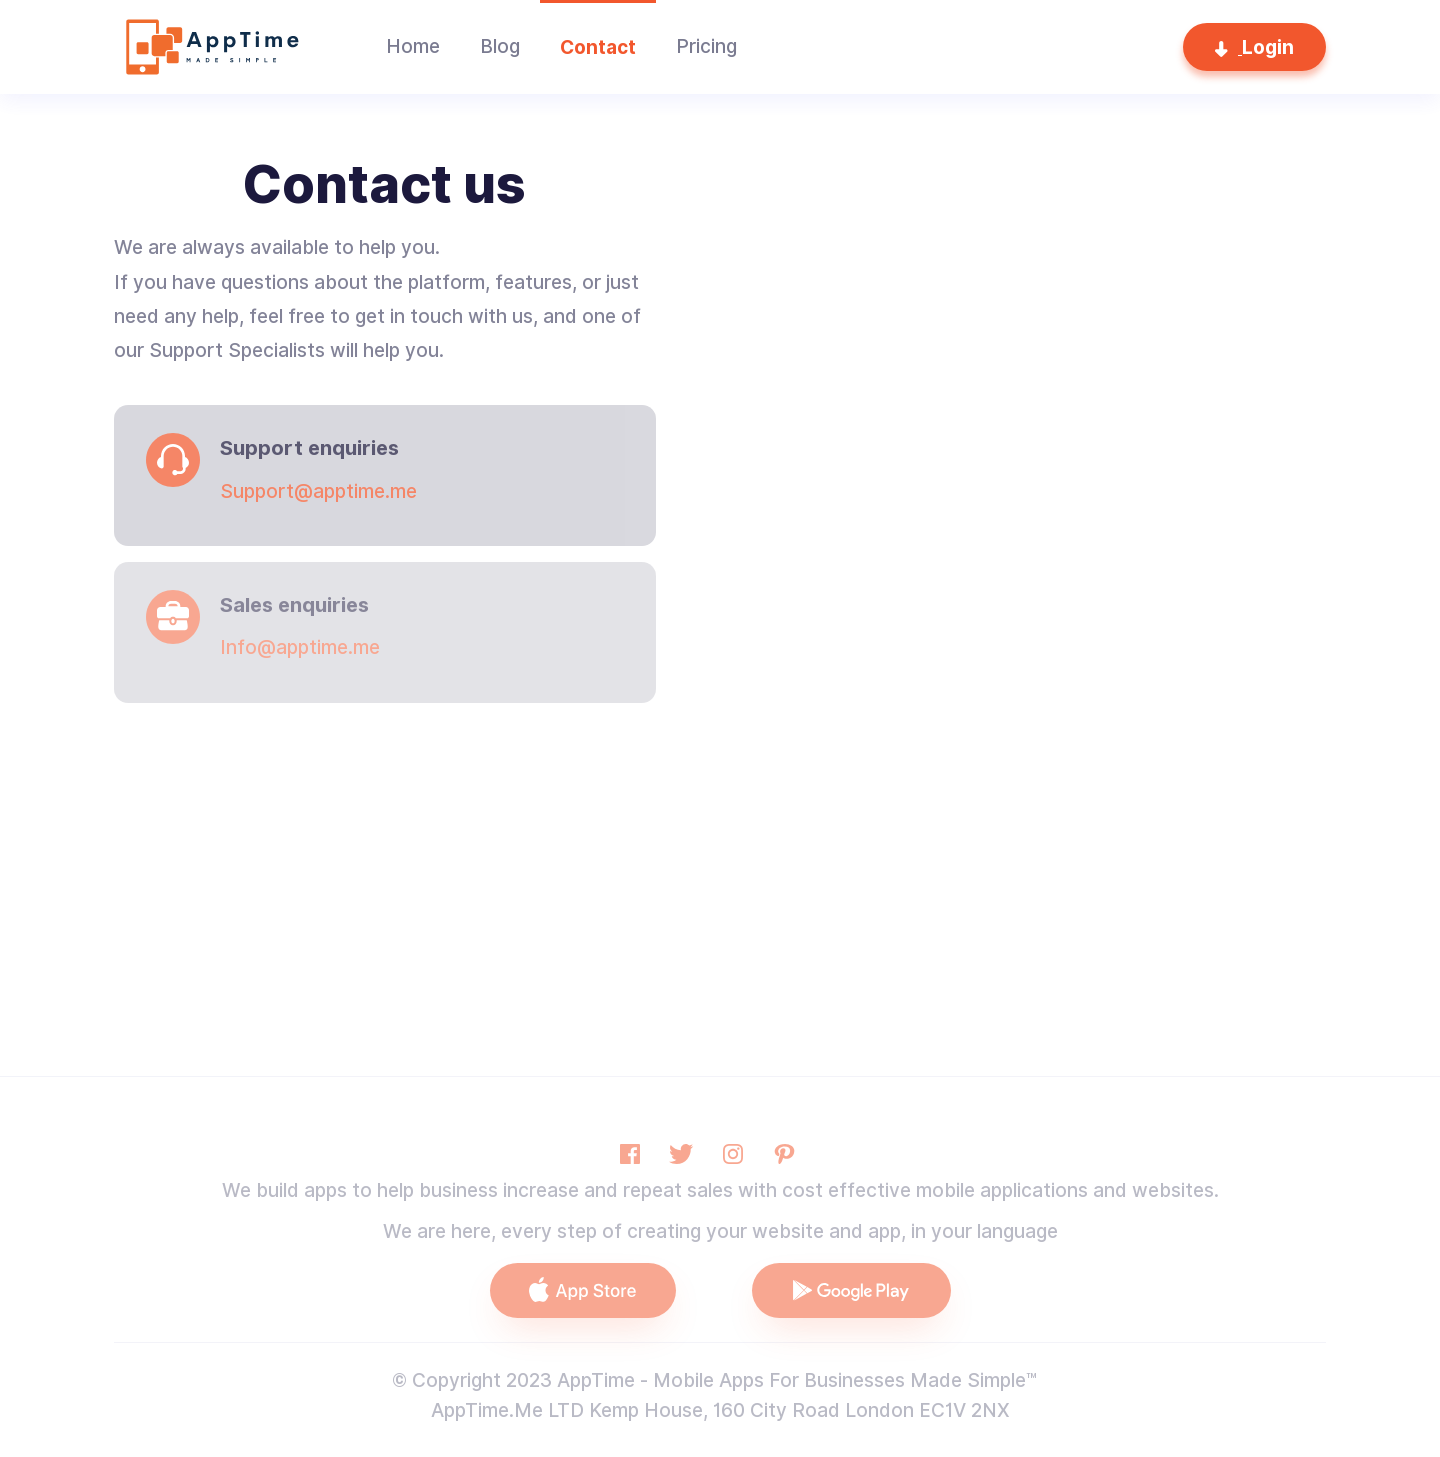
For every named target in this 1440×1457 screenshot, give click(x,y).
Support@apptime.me (318, 491)
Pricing (706, 46)
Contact (598, 47)
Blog (500, 46)
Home (413, 46)
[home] (209, 47)
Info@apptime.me (300, 647)
